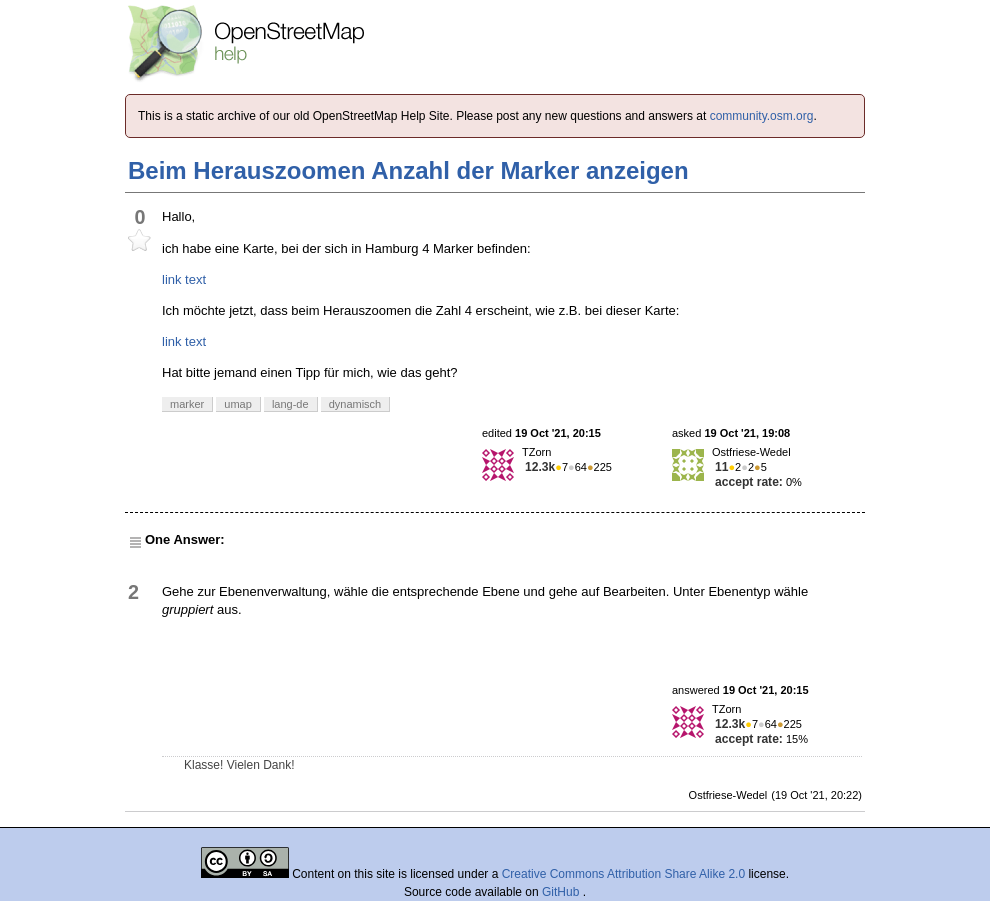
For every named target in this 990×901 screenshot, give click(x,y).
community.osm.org (762, 116)
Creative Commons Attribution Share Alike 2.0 (623, 874)
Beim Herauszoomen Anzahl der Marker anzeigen (408, 170)
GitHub (562, 892)
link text (184, 279)
